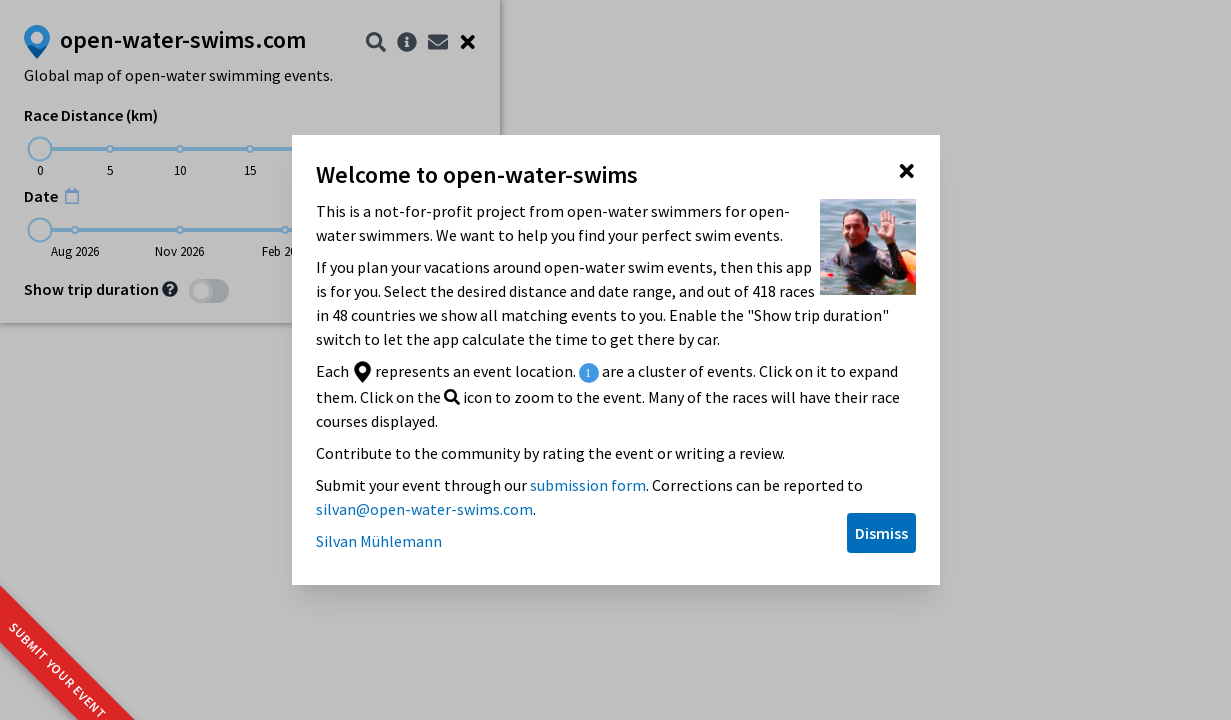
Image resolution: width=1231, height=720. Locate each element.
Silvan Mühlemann (379, 541)
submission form (588, 485)
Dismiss (881, 533)
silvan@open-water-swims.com (424, 509)
